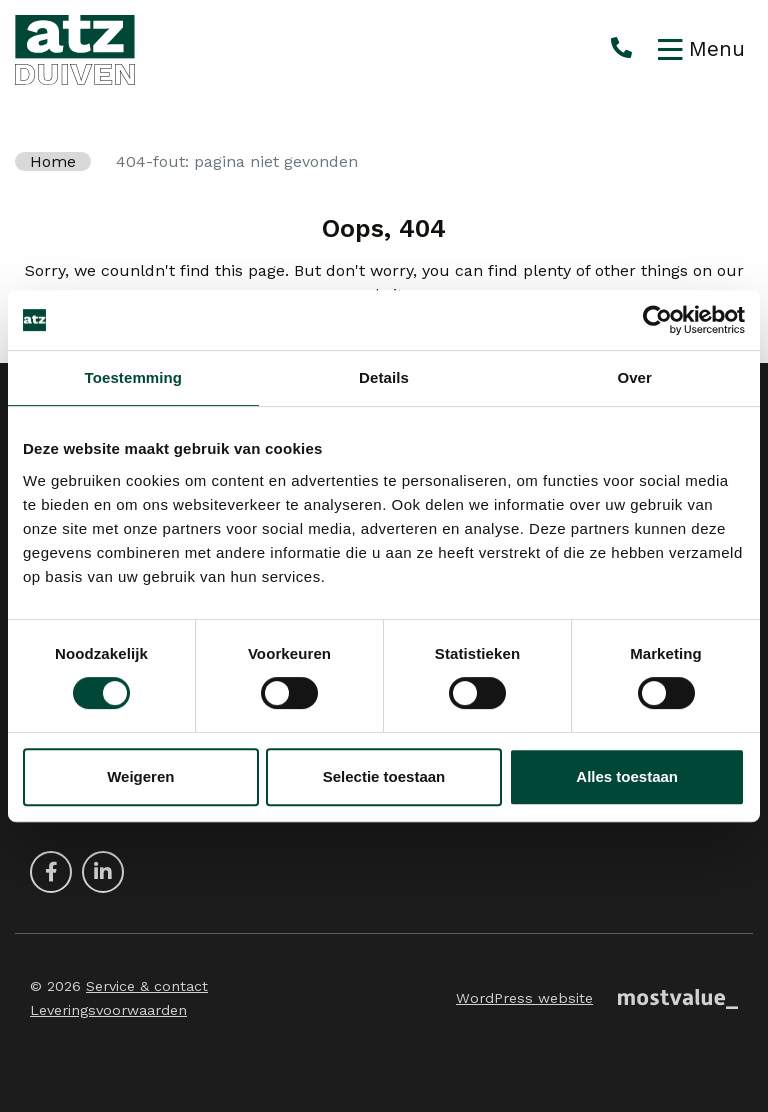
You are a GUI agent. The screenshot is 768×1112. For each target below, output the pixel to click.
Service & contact (147, 986)
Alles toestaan (627, 776)
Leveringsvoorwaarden (108, 1010)
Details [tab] (384, 377)
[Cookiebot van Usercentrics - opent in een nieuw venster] (657, 320)
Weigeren (140, 776)
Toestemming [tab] (134, 377)
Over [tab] (634, 377)
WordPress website (524, 998)
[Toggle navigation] (701, 50)
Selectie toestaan (384, 776)
